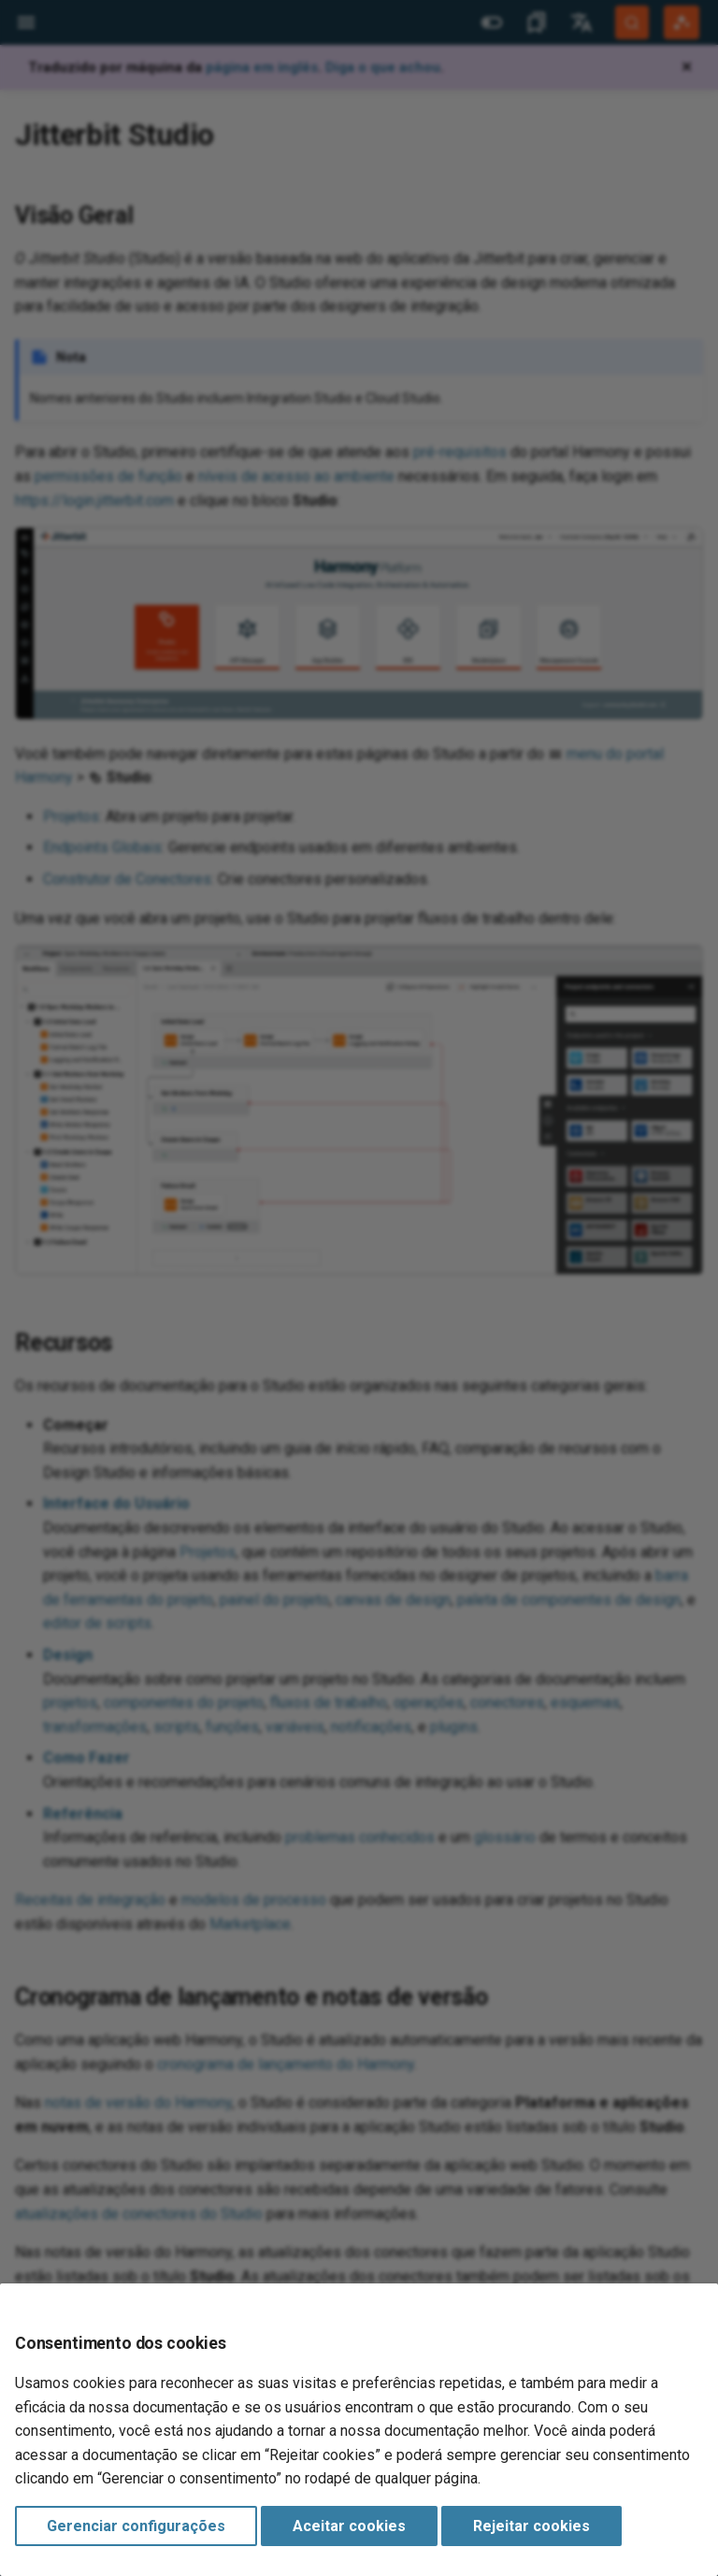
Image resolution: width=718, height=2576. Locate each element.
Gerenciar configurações (136, 2526)
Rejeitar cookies (531, 2526)
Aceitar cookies (349, 2526)
